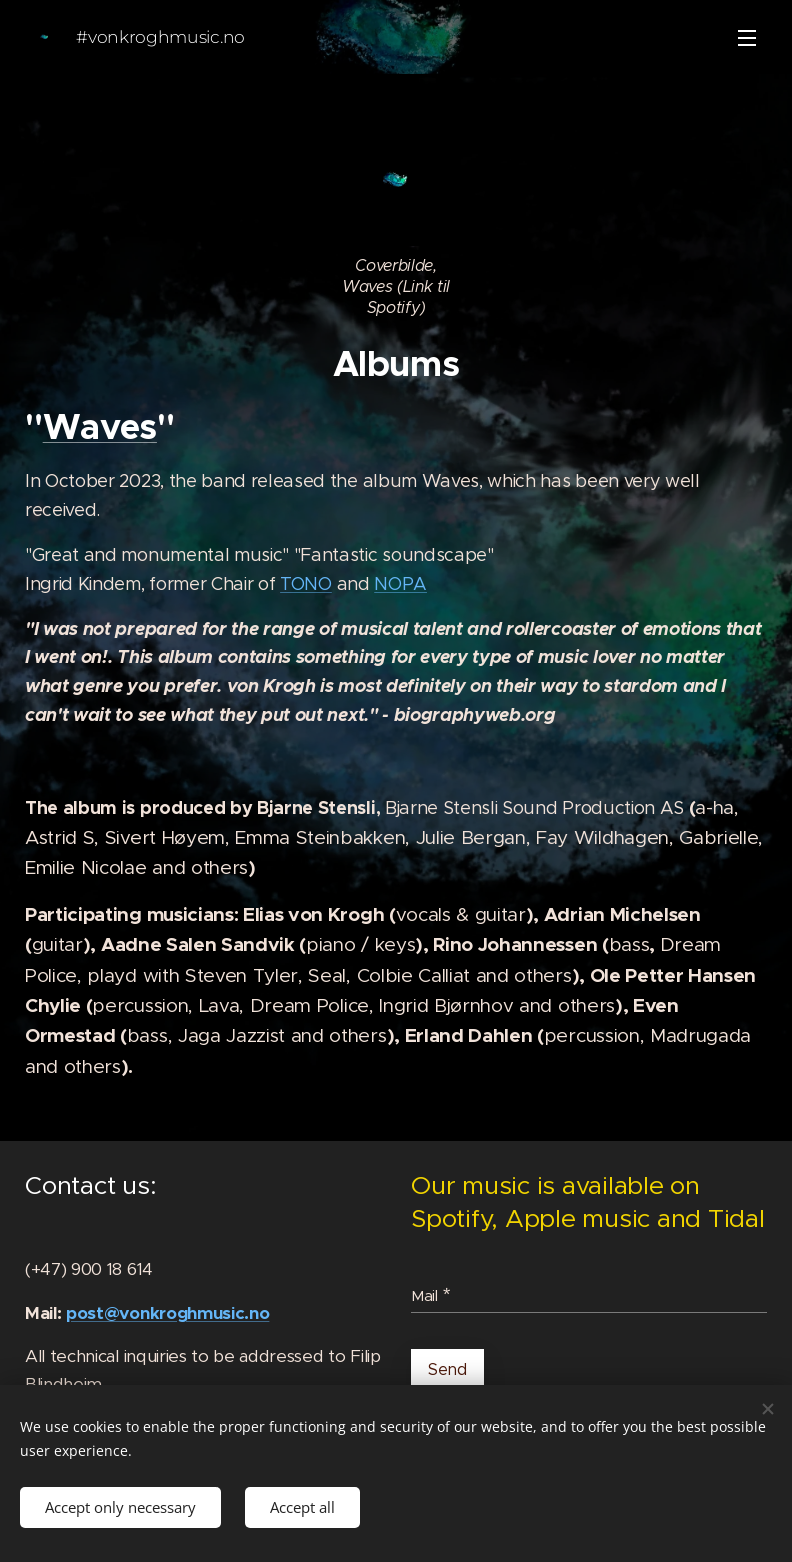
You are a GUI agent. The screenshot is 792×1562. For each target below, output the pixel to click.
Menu (747, 38)
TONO (306, 584)
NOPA (400, 584)
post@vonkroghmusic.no (167, 1313)
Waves (100, 427)
